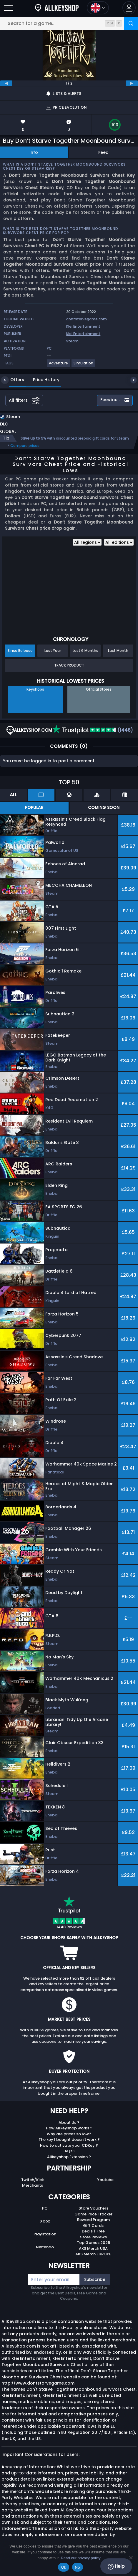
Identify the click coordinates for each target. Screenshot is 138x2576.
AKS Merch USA (93, 2248)
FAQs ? (69, 2151)
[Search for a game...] (69, 23)
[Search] (131, 23)
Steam (72, 341)
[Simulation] (84, 365)
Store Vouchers (93, 2208)
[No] (131, 2557)
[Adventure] (59, 365)
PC (45, 2208)
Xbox (45, 2221)
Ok (63, 2567)
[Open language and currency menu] (98, 7)
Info (33, 152)
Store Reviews (93, 2237)
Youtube (105, 2180)
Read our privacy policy (81, 2558)
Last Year (52, 650)
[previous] (6, 83)
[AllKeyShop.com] (57, 7)
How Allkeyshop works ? (69, 2128)
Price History (42, 380)
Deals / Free (93, 2231)
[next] (132, 83)
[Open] (8, 7)
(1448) (92, 730)
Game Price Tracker (93, 2214)
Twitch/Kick (32, 2180)
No (77, 2567)
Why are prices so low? (69, 2134)
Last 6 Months (85, 650)
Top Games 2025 (93, 2242)
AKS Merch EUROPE (93, 2254)
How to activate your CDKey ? (69, 2145)
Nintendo (45, 2247)
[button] (129, 7)
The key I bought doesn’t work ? (69, 2139)
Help (116, 2566)
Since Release (20, 650)
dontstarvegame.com (86, 319)
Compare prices (24, 445)
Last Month (118, 650)
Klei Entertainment (83, 326)
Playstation (45, 2234)
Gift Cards (93, 2225)
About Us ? (69, 2122)
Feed (103, 152)
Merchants (32, 2185)
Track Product (69, 665)
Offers (13, 380)
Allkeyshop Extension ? (69, 2157)
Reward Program (93, 2219)
